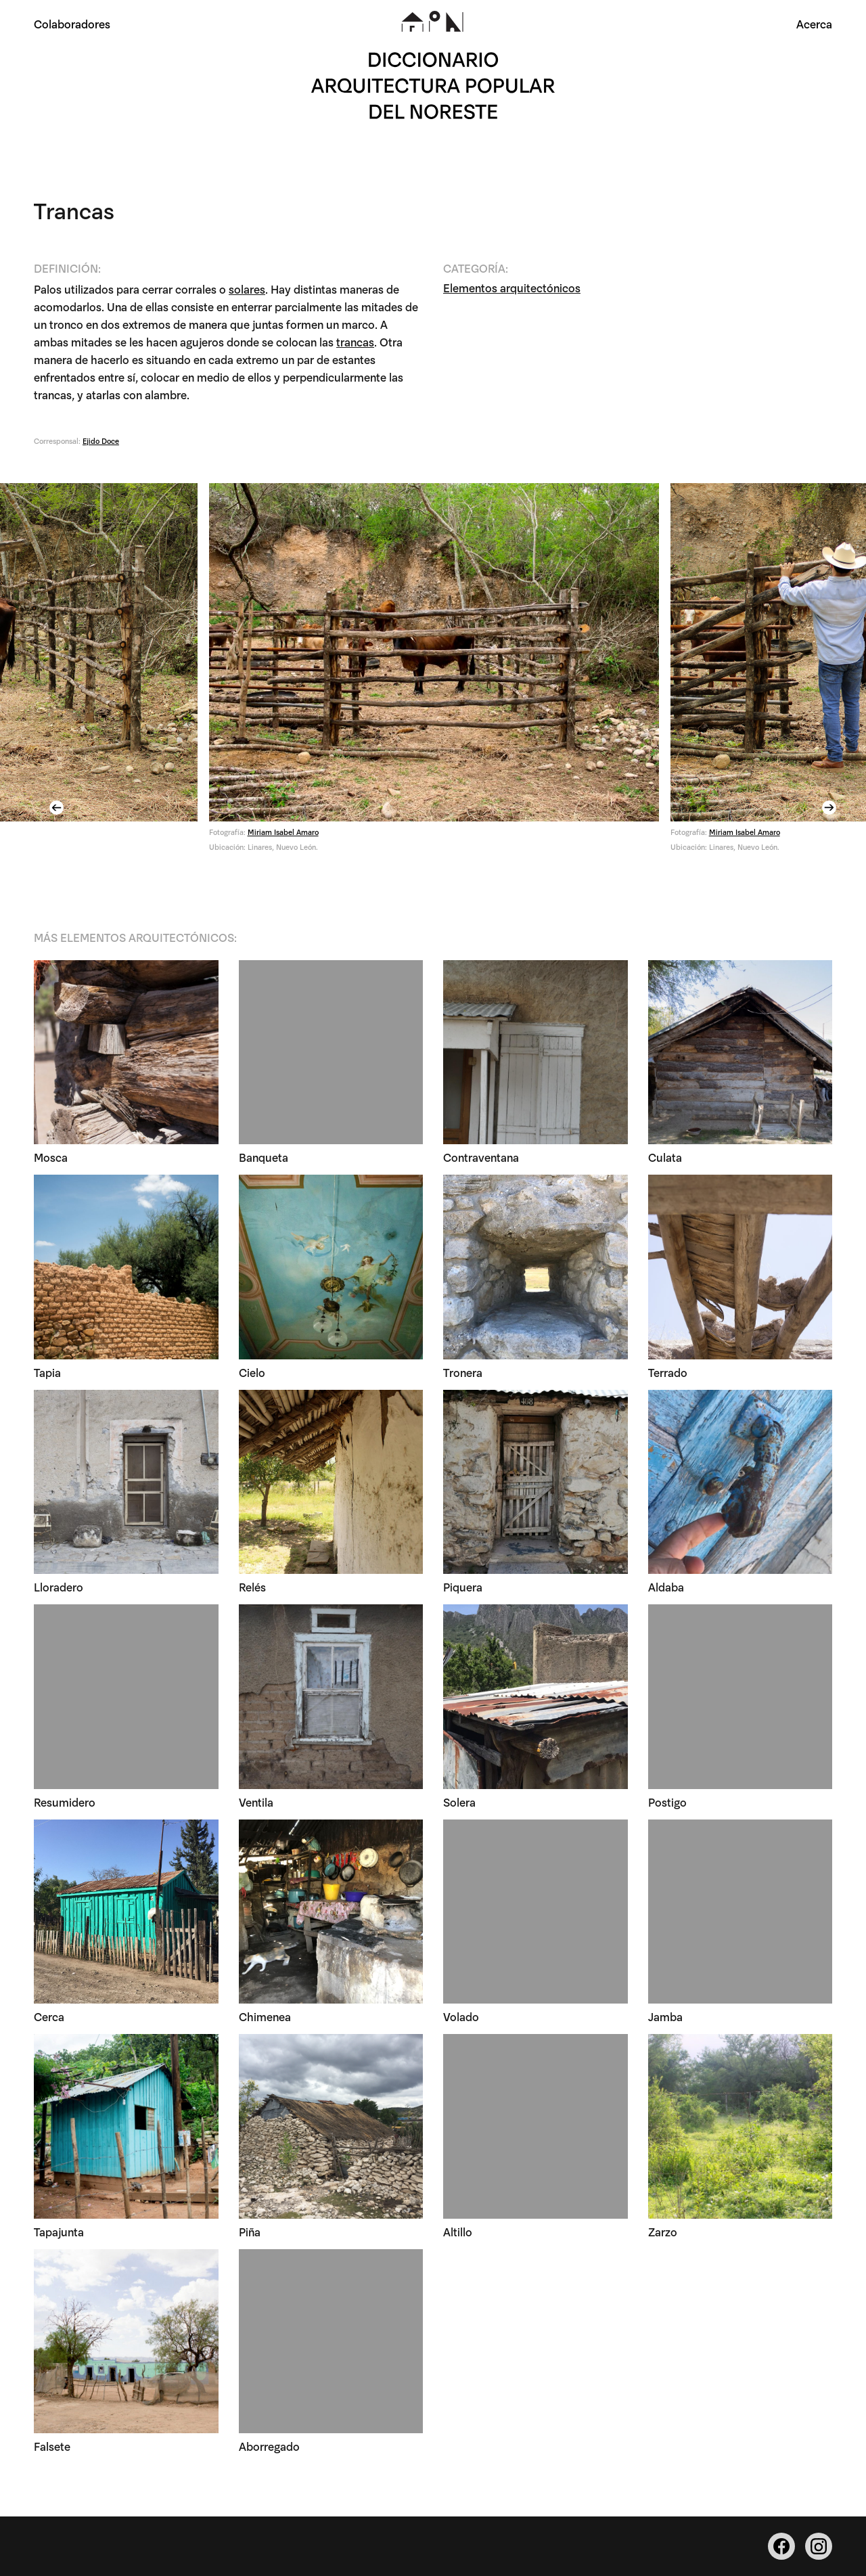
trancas (355, 343)
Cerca (49, 2019)
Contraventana (481, 1159)
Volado (461, 2019)
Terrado (667, 1374)
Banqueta (263, 1159)
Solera (459, 1804)
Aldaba (666, 1589)
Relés (252, 1589)
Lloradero (58, 1589)
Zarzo (662, 2233)
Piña (249, 2233)
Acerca (814, 23)
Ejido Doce (101, 442)
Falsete (52, 2448)
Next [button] (830, 809)
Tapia (47, 1374)
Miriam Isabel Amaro (282, 833)
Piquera (462, 1589)
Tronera (462, 1374)
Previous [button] (58, 809)
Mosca (51, 1159)
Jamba (665, 2019)
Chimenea (265, 2019)
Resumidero (64, 1804)
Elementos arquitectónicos (511, 289)
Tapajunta (59, 2233)
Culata (665, 1159)
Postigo (667, 1804)
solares (247, 291)
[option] (433, 674)
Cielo (252, 1374)
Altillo (457, 2233)
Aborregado (269, 2448)
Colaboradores (72, 23)
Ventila (256, 1804)
